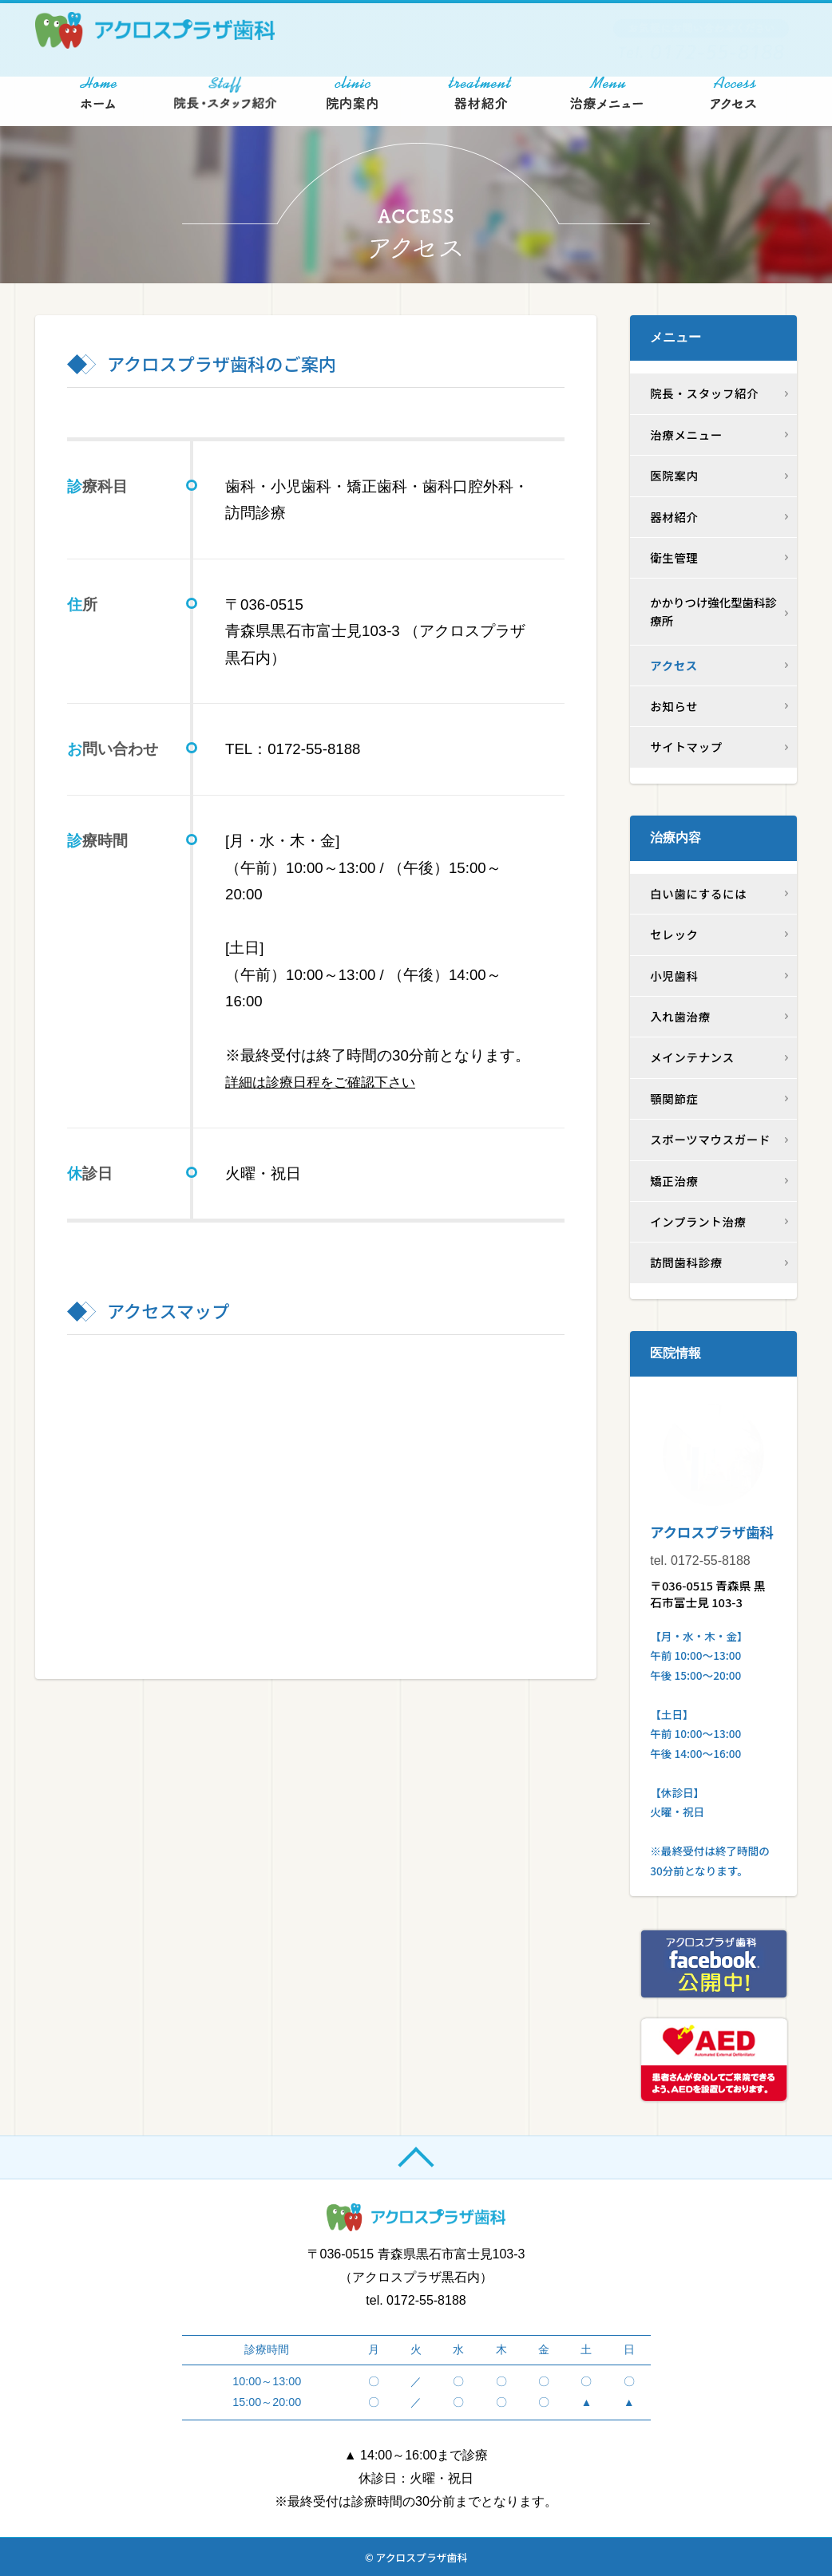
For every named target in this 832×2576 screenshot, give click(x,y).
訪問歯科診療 (686, 1262)
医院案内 (674, 475)
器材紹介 (674, 516)
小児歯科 (674, 975)
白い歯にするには (698, 893)
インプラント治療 (698, 1221)
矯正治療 (674, 1180)
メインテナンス (692, 1057)
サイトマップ (686, 746)
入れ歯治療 (680, 1016)
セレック (674, 934)
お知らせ (674, 705)
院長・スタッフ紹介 (704, 393)
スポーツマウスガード (710, 1139)
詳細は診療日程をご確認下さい (331, 1081)
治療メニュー (686, 434)
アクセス (674, 665)
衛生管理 (674, 557)
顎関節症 (674, 1098)
